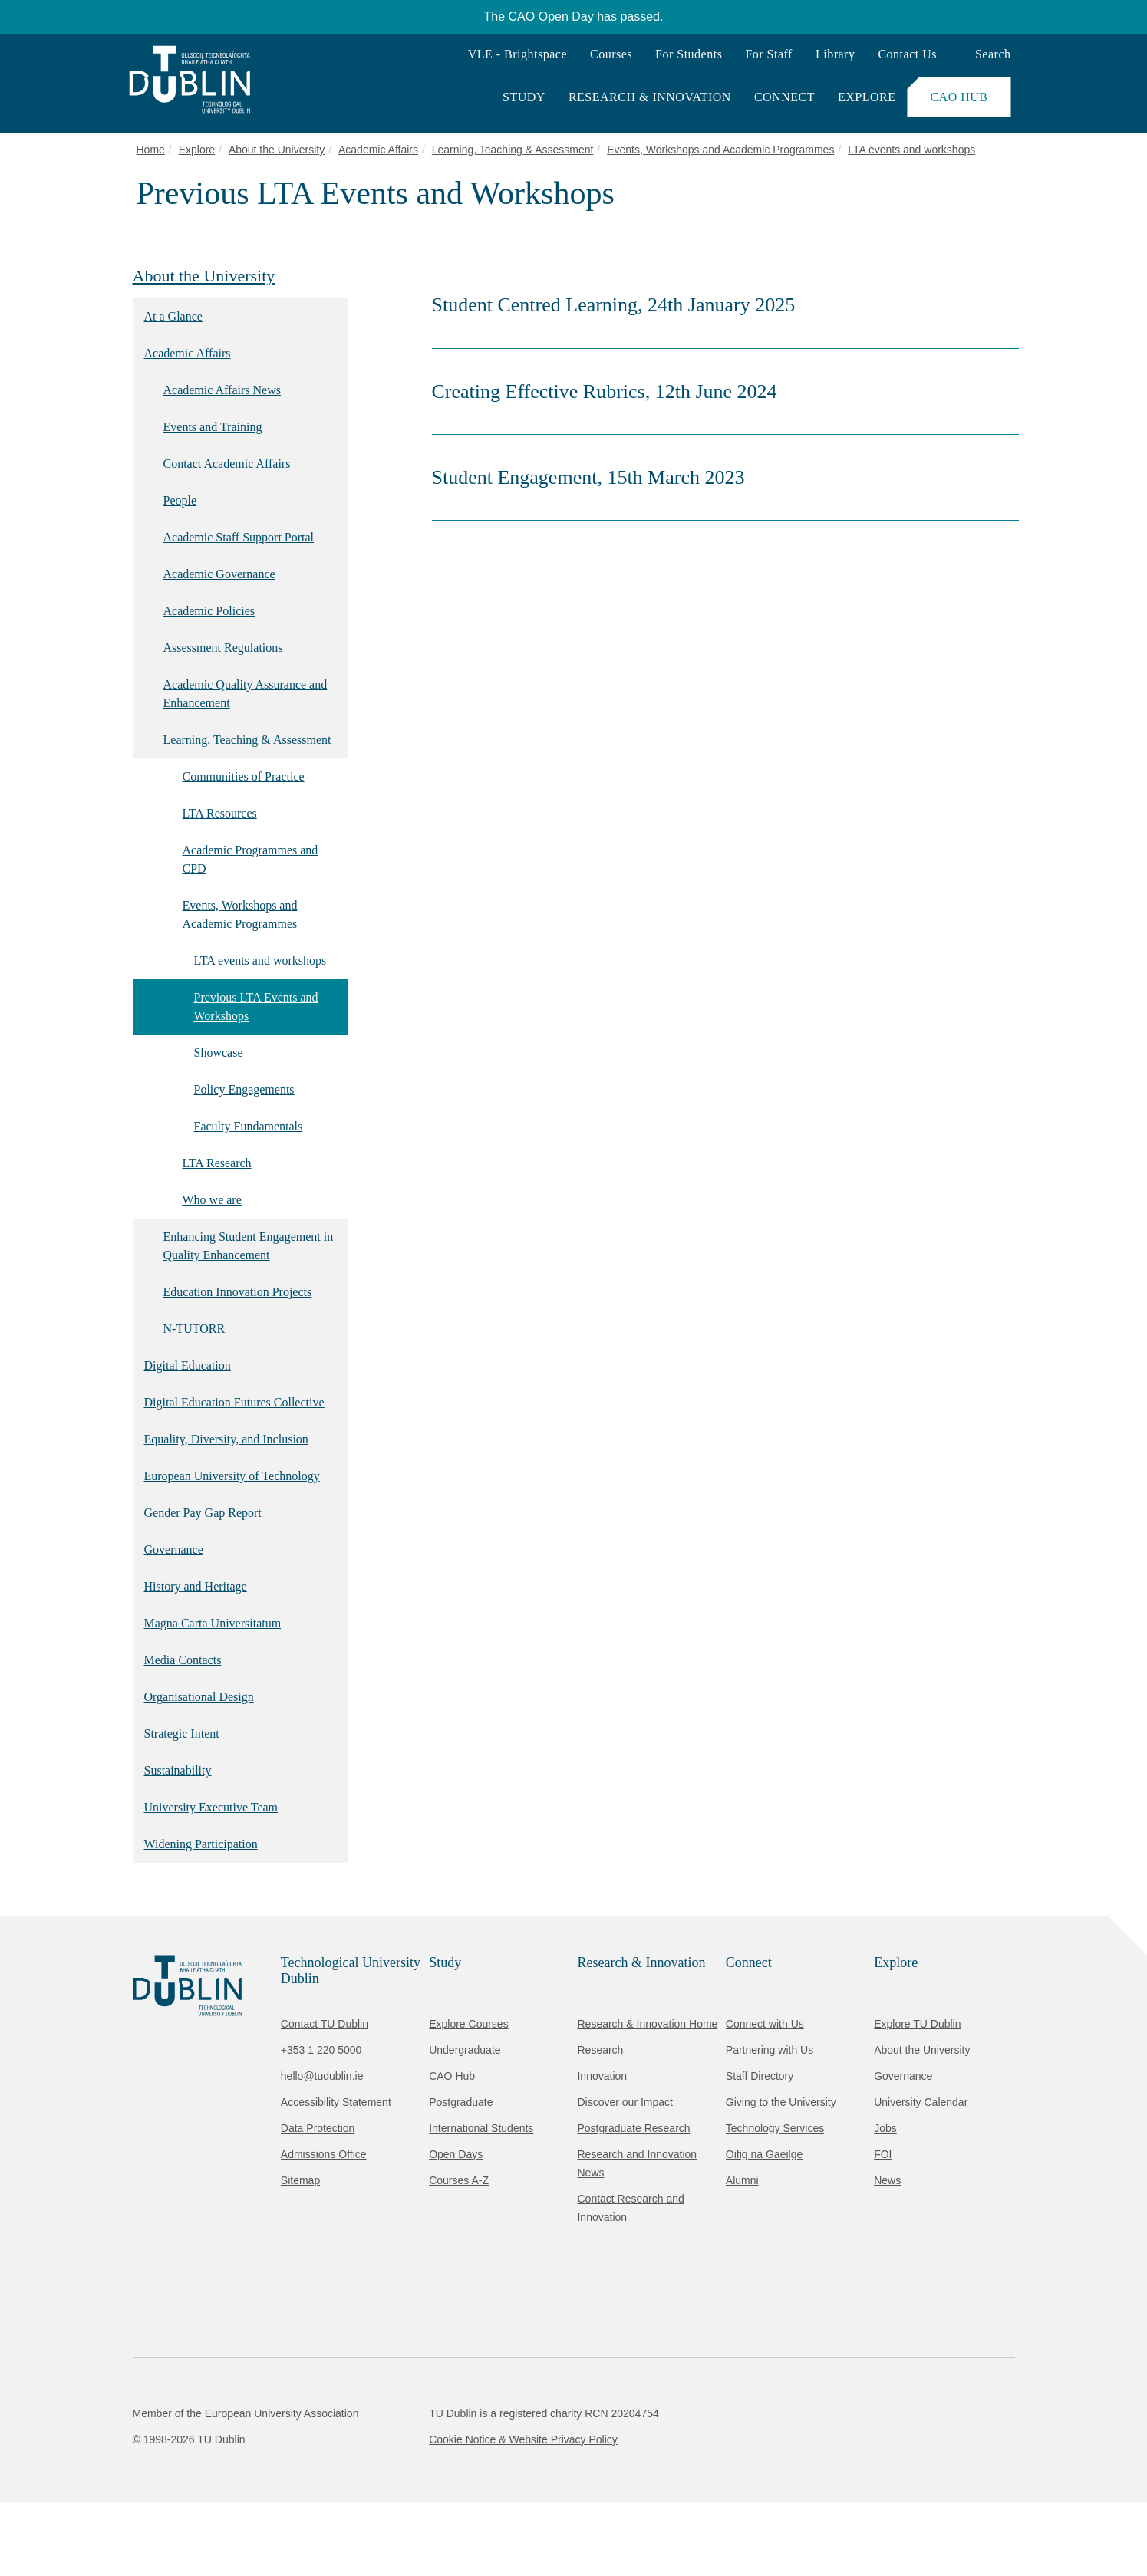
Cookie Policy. (323, 2469)
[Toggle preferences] (332, 2518)
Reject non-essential (208, 2518)
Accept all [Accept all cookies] (80, 2518)
